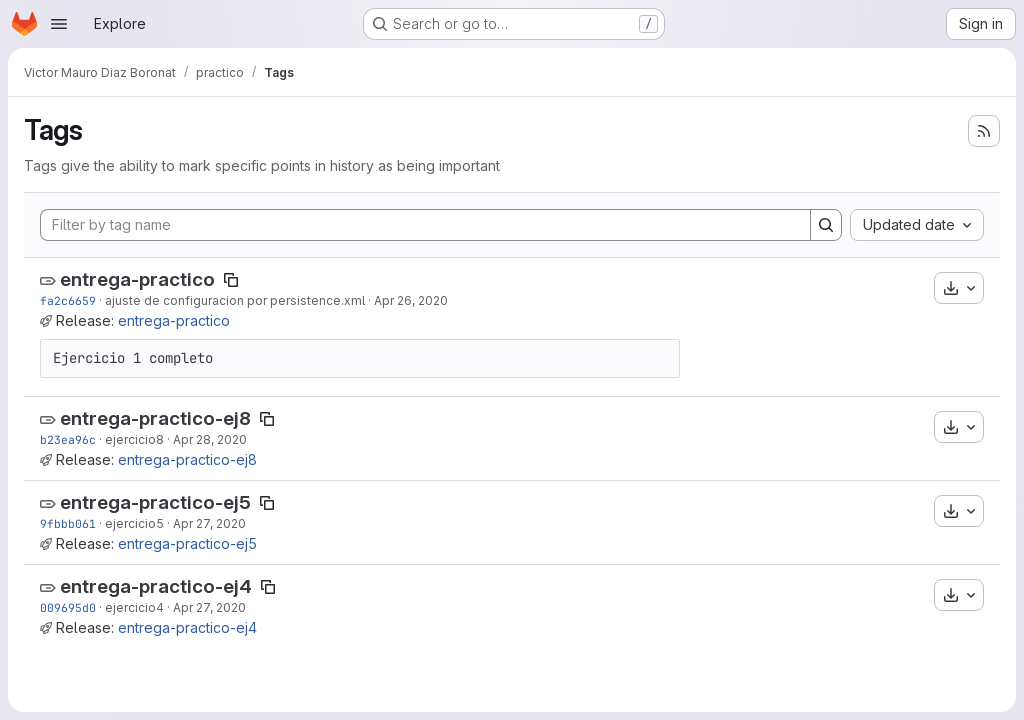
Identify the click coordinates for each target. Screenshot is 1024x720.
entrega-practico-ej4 (156, 586)
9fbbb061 (68, 523)
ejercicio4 (134, 607)
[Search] (826, 225)
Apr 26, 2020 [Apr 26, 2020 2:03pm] (411, 300)
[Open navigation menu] (59, 24)
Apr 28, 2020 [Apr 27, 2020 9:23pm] (210, 439)
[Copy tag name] (231, 280)
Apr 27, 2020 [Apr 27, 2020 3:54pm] (209, 523)
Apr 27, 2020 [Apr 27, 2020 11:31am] (209, 607)
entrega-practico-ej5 (155, 502)
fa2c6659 (68, 300)
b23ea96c (68, 439)
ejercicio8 (134, 439)
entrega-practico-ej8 (155, 418)
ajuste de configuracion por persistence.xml (235, 300)
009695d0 (68, 607)
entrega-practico (137, 279)
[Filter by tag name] (425, 225)
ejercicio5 (134, 523)
